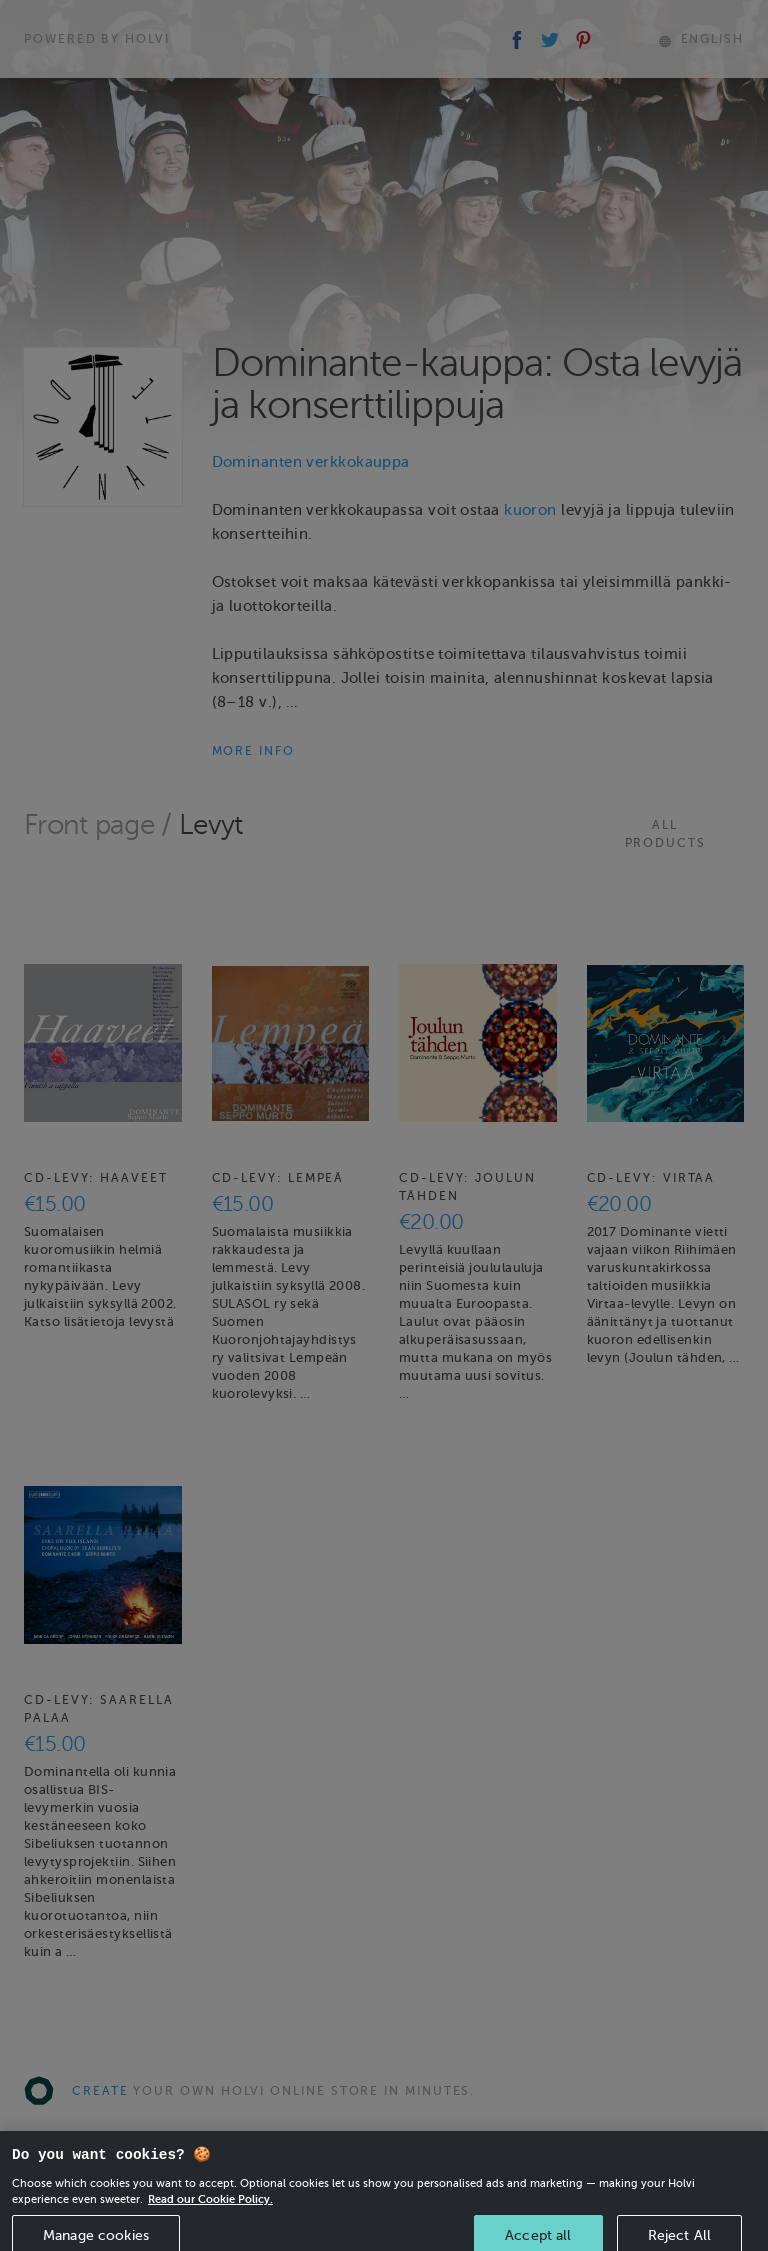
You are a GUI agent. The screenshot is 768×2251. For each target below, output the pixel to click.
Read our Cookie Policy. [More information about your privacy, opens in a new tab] (210, 2212)
